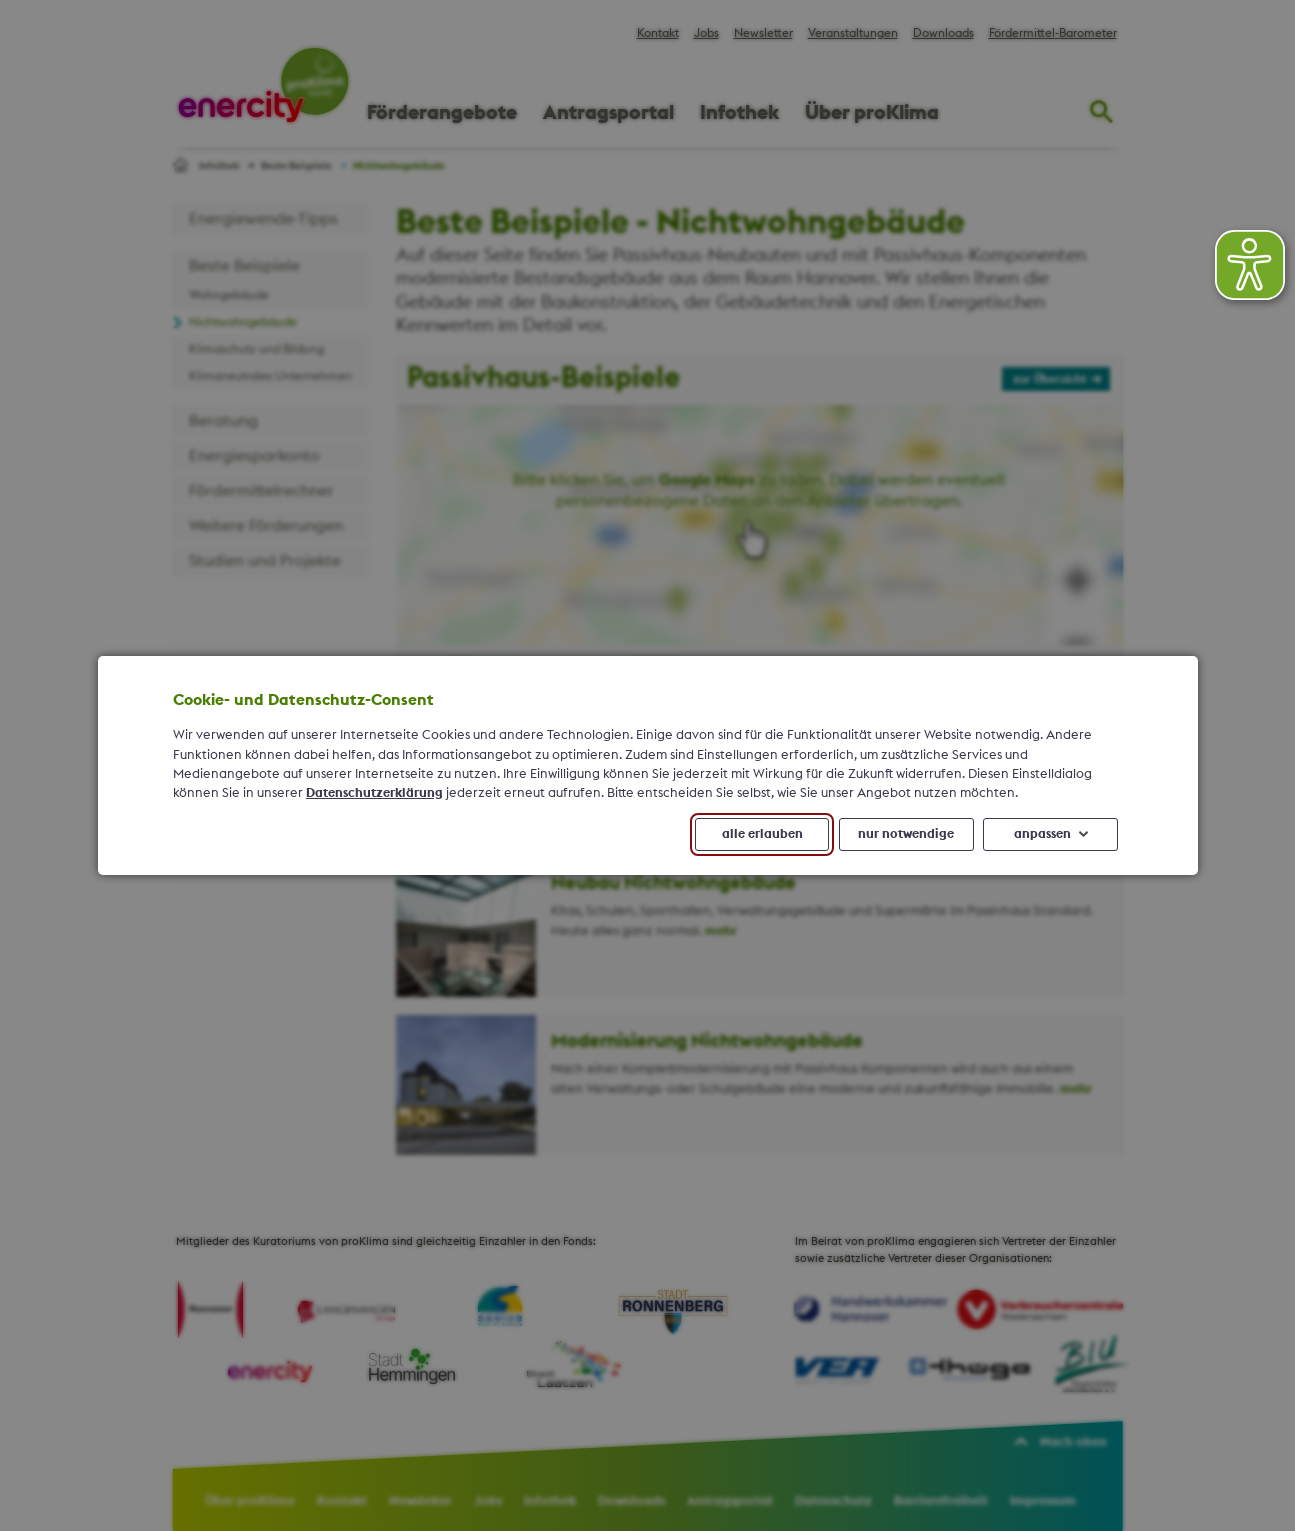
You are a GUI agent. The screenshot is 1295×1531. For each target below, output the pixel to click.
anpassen (1041, 834)
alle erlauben (761, 834)
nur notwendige (906, 834)
